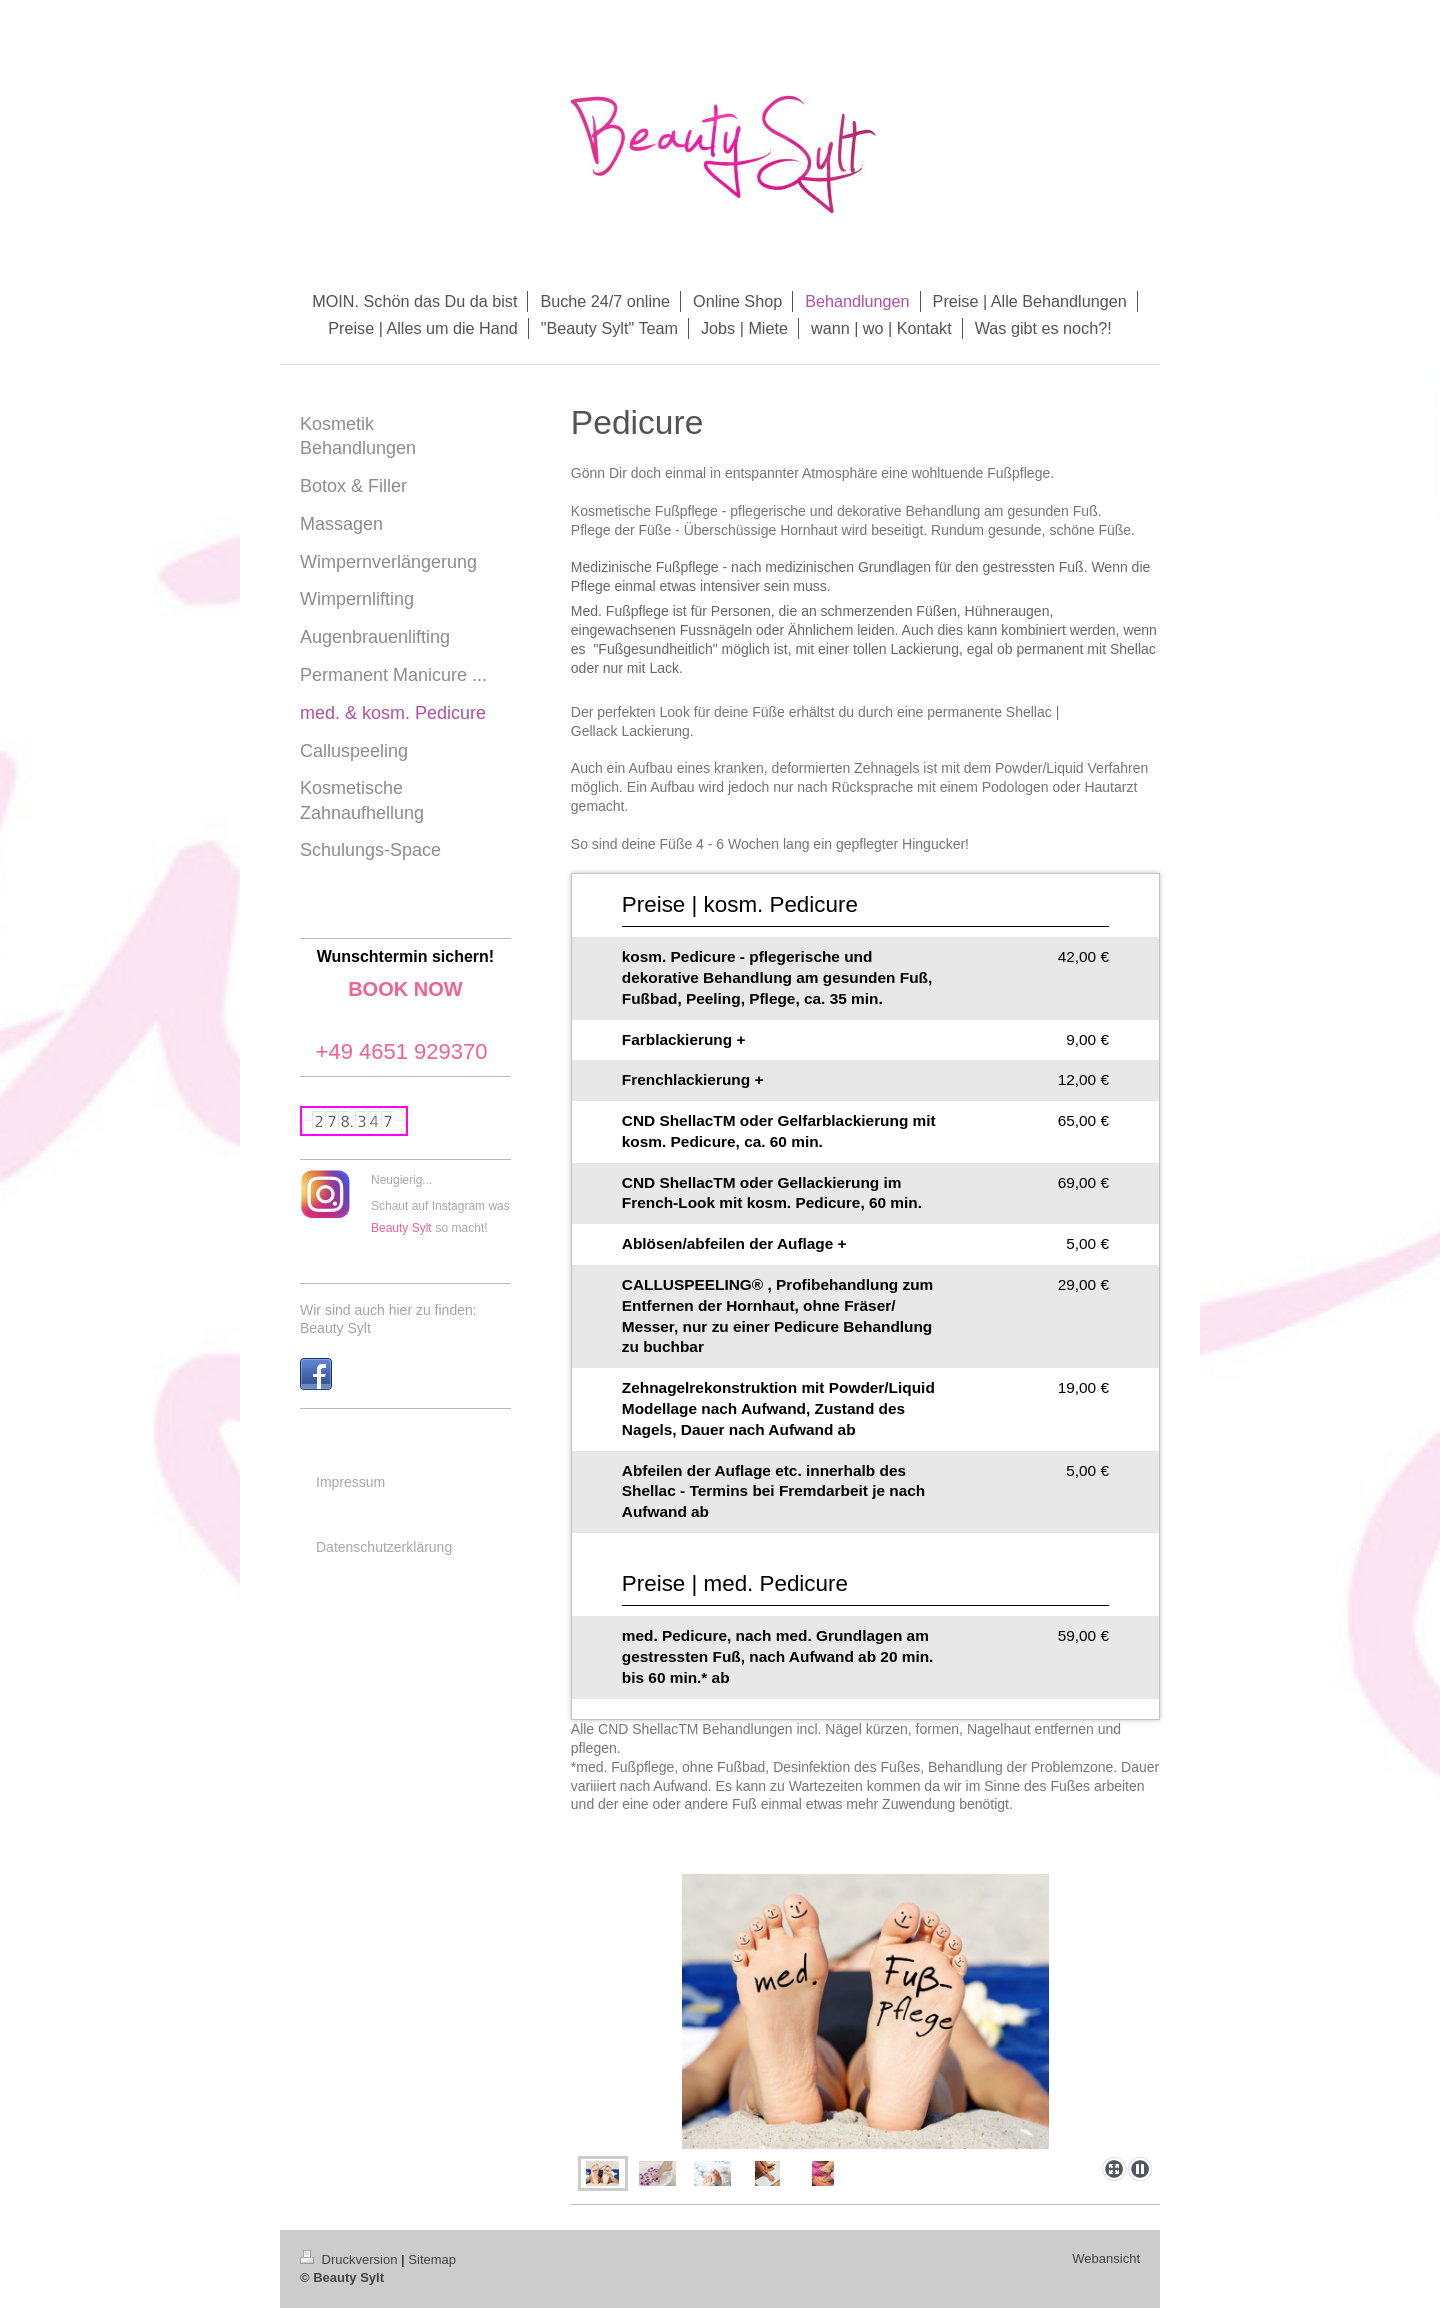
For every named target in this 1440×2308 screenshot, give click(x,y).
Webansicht (1106, 2258)
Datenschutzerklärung (384, 1547)
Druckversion (350, 2259)
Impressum (350, 1482)
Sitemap (432, 2259)
